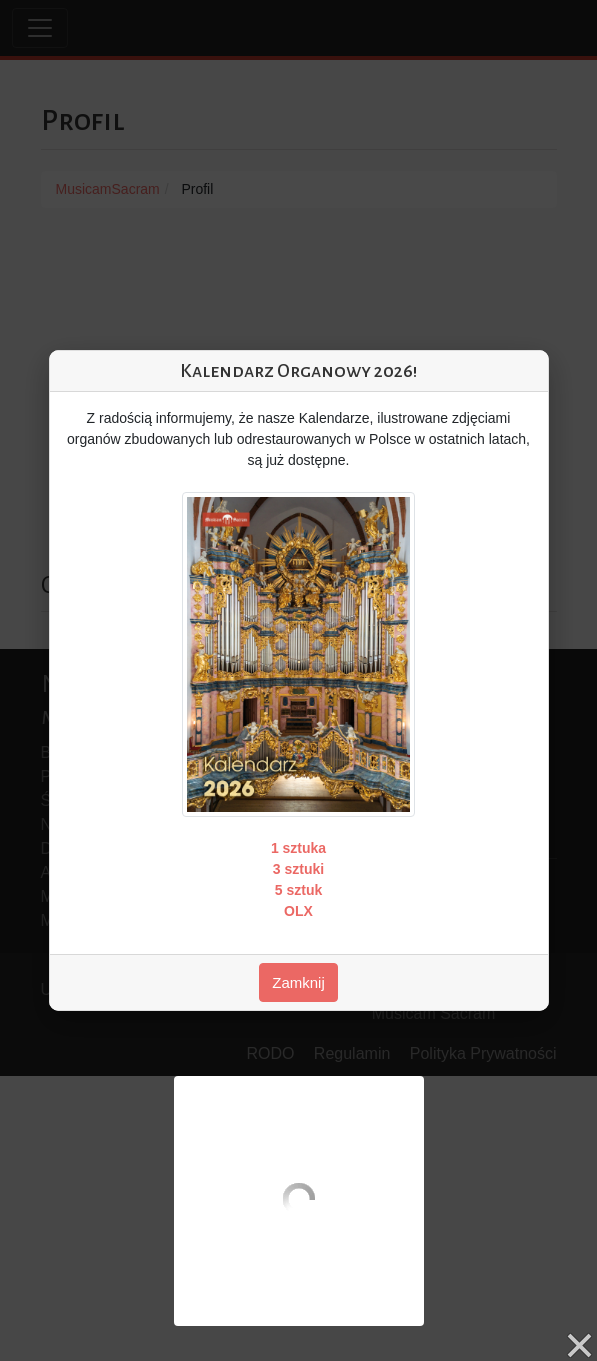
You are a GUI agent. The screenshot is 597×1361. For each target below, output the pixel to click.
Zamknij (298, 982)
